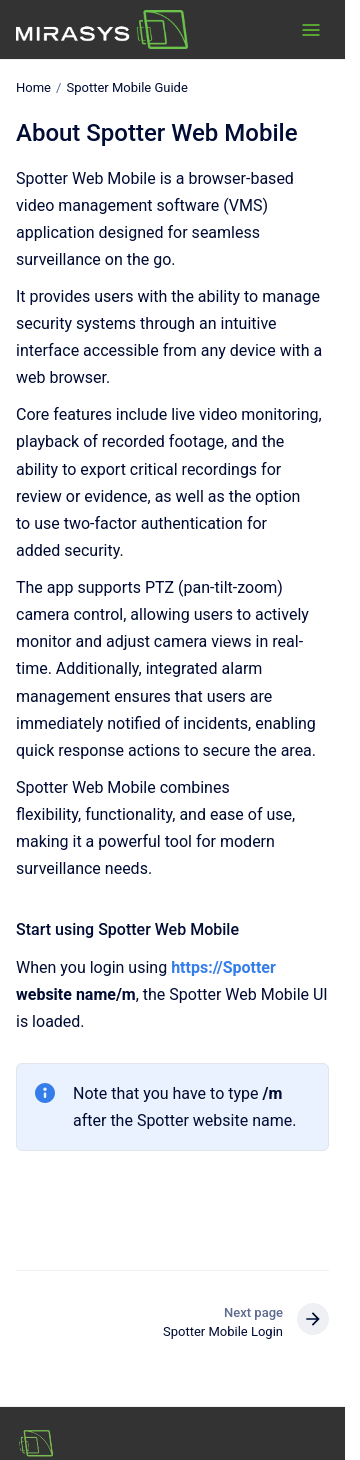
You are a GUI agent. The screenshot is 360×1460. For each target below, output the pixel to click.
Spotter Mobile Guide (126, 87)
